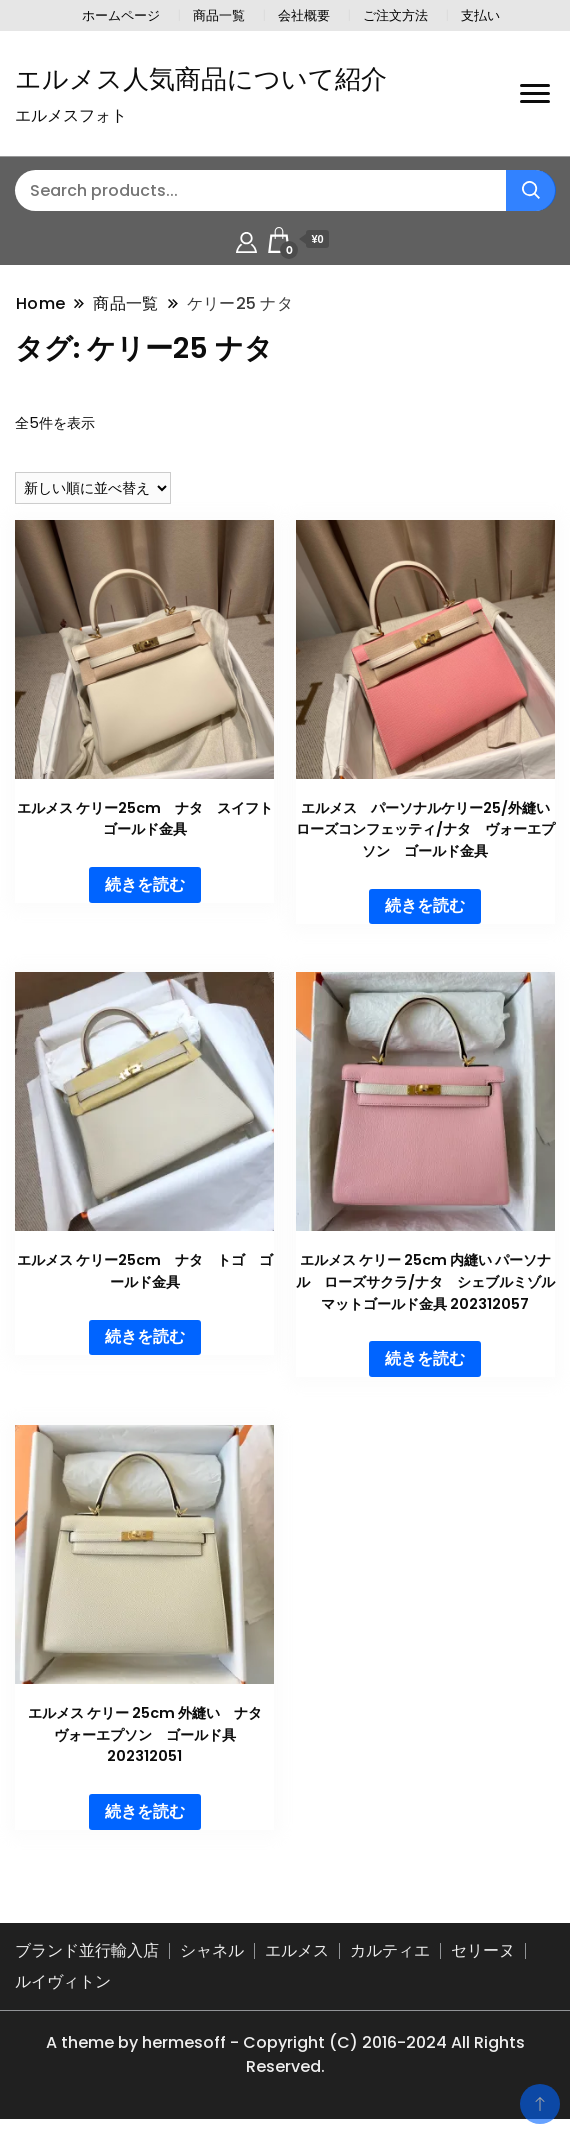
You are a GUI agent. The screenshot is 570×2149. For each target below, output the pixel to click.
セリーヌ (483, 1950)
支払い (480, 15)
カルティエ (390, 1950)
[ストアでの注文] (93, 488)
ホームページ (121, 15)
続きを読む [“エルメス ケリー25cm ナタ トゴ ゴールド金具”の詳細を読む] (145, 1336)
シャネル (212, 1950)
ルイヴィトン (63, 1981)
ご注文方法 (395, 15)
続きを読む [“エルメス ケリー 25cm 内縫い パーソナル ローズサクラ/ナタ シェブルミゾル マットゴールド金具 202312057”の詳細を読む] (425, 1358)
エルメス (297, 1950)
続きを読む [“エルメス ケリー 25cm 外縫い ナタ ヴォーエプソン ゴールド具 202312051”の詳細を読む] (145, 1811)
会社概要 (304, 15)
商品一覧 (219, 15)
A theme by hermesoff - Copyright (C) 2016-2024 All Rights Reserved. (285, 2054)
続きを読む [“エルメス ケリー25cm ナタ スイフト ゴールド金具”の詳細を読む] (145, 884)
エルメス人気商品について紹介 (201, 79)
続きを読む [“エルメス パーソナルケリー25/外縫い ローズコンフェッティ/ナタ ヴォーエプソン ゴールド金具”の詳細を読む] (425, 905)
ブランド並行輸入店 (87, 1950)
